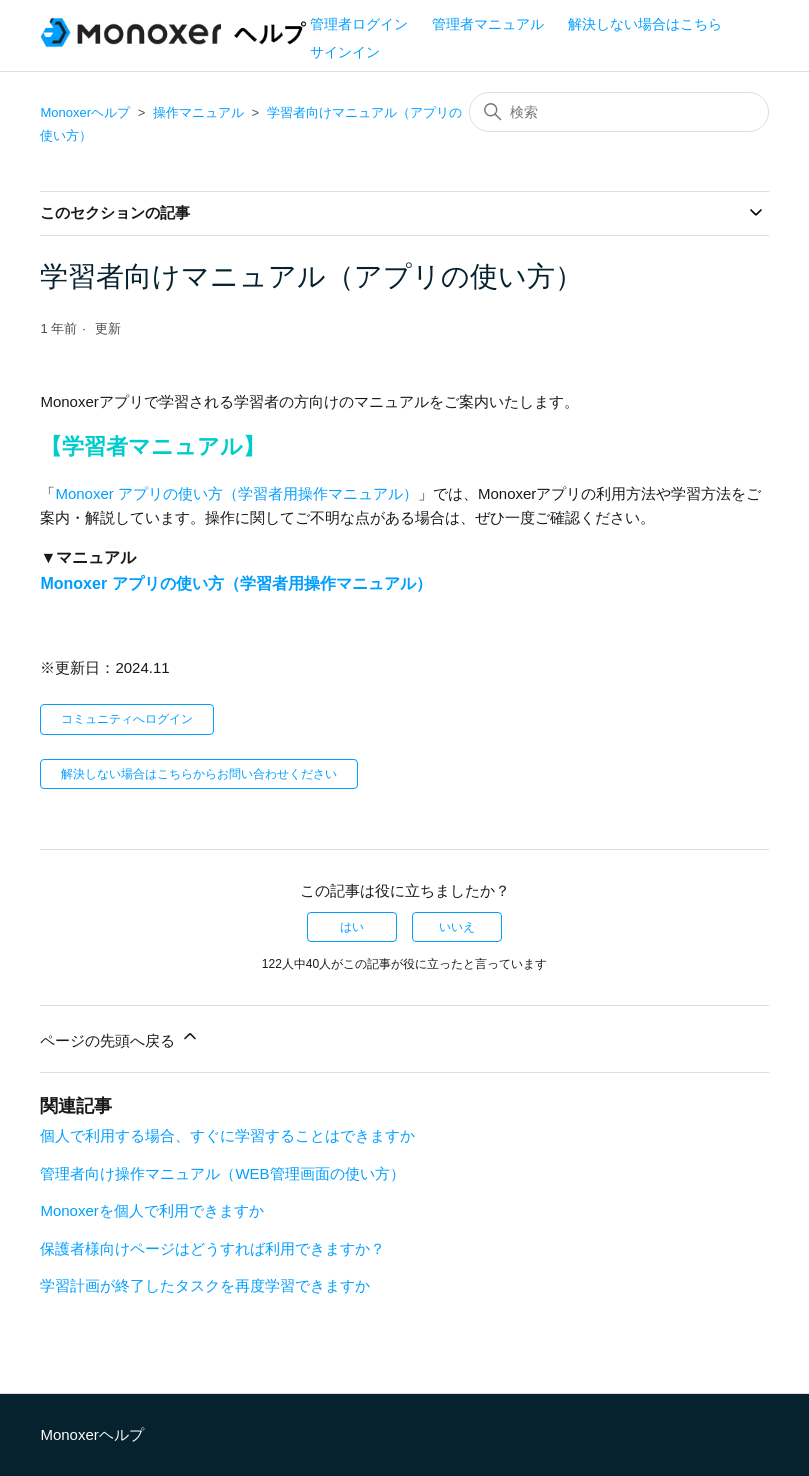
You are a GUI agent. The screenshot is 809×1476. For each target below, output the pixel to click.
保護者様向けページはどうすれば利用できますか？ (212, 1248)
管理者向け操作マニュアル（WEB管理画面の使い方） (222, 1173)
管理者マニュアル (488, 24)
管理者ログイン (359, 24)
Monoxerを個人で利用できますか (151, 1210)
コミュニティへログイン (127, 719)
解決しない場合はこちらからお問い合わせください (199, 774)
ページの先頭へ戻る (119, 1037)
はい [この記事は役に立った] (352, 927)
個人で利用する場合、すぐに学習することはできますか (227, 1135)
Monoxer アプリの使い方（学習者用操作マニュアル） (236, 493)
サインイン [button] (345, 52)
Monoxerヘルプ (85, 112)
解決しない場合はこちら (645, 24)
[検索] (619, 112)
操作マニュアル (198, 112)
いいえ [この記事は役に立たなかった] (457, 927)
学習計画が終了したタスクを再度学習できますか (205, 1285)
